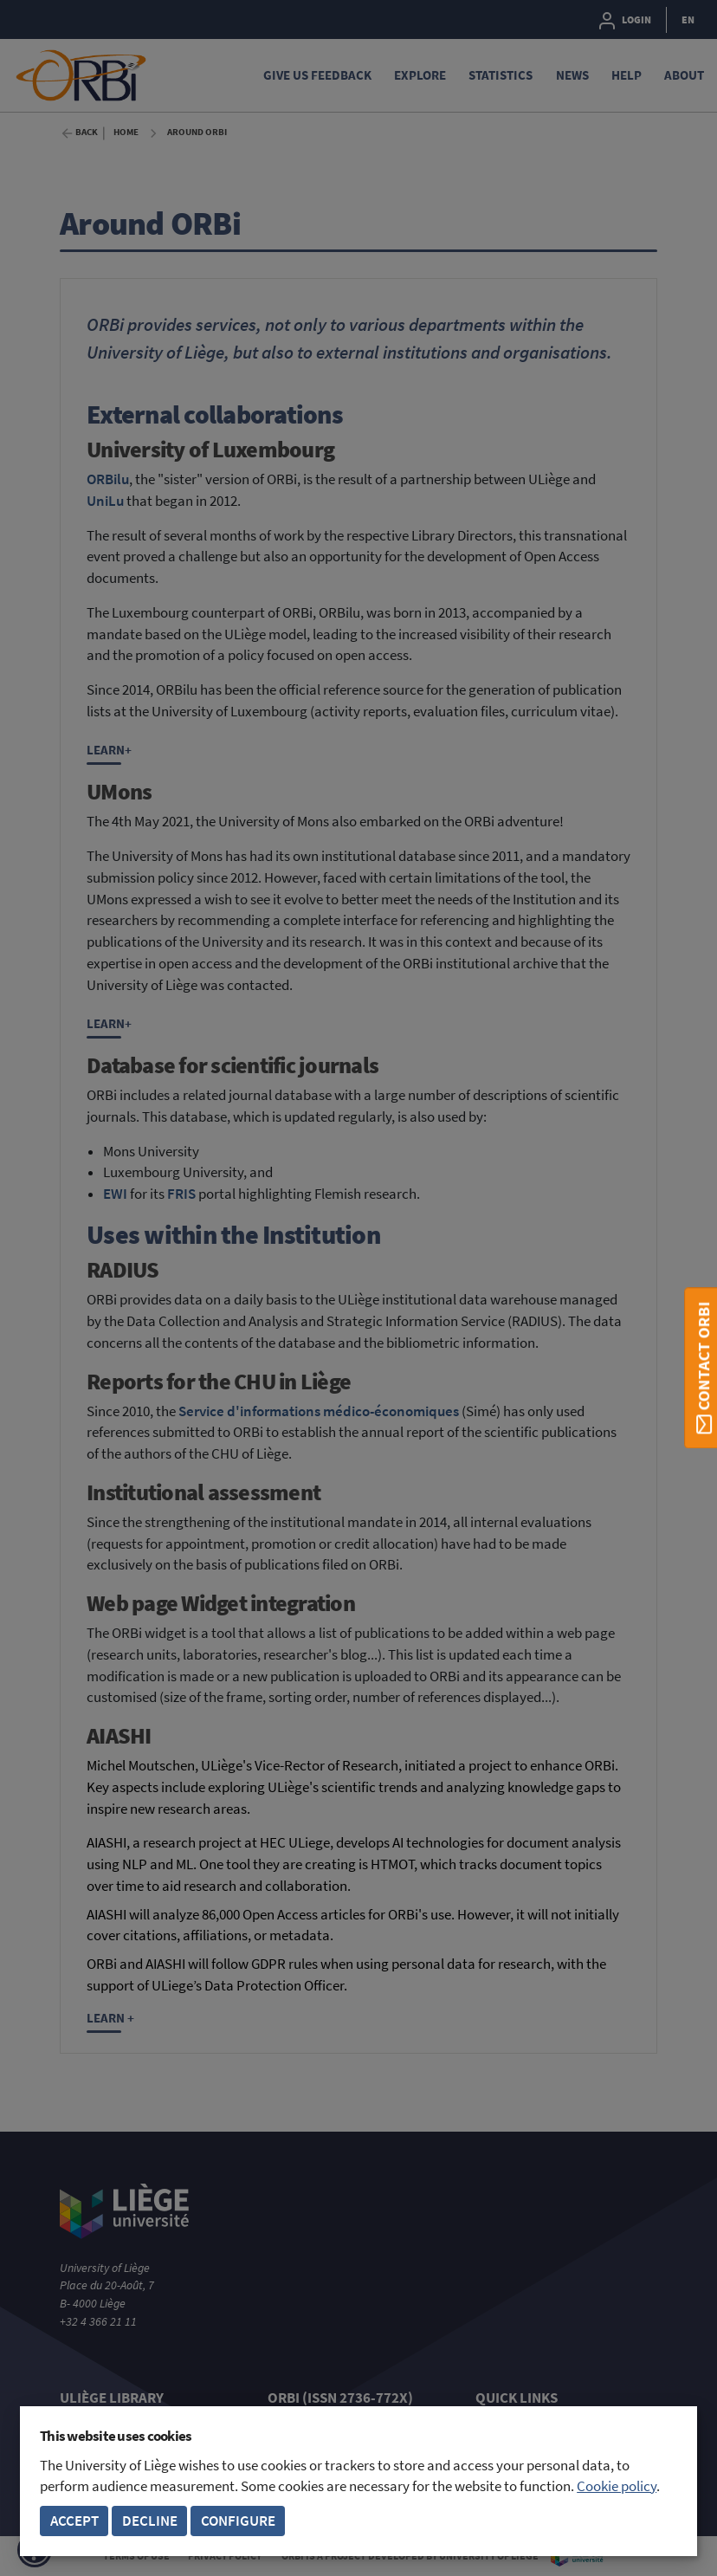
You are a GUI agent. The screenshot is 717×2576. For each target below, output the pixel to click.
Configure (238, 2521)
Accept (74, 2521)
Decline (150, 2521)
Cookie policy (616, 2486)
